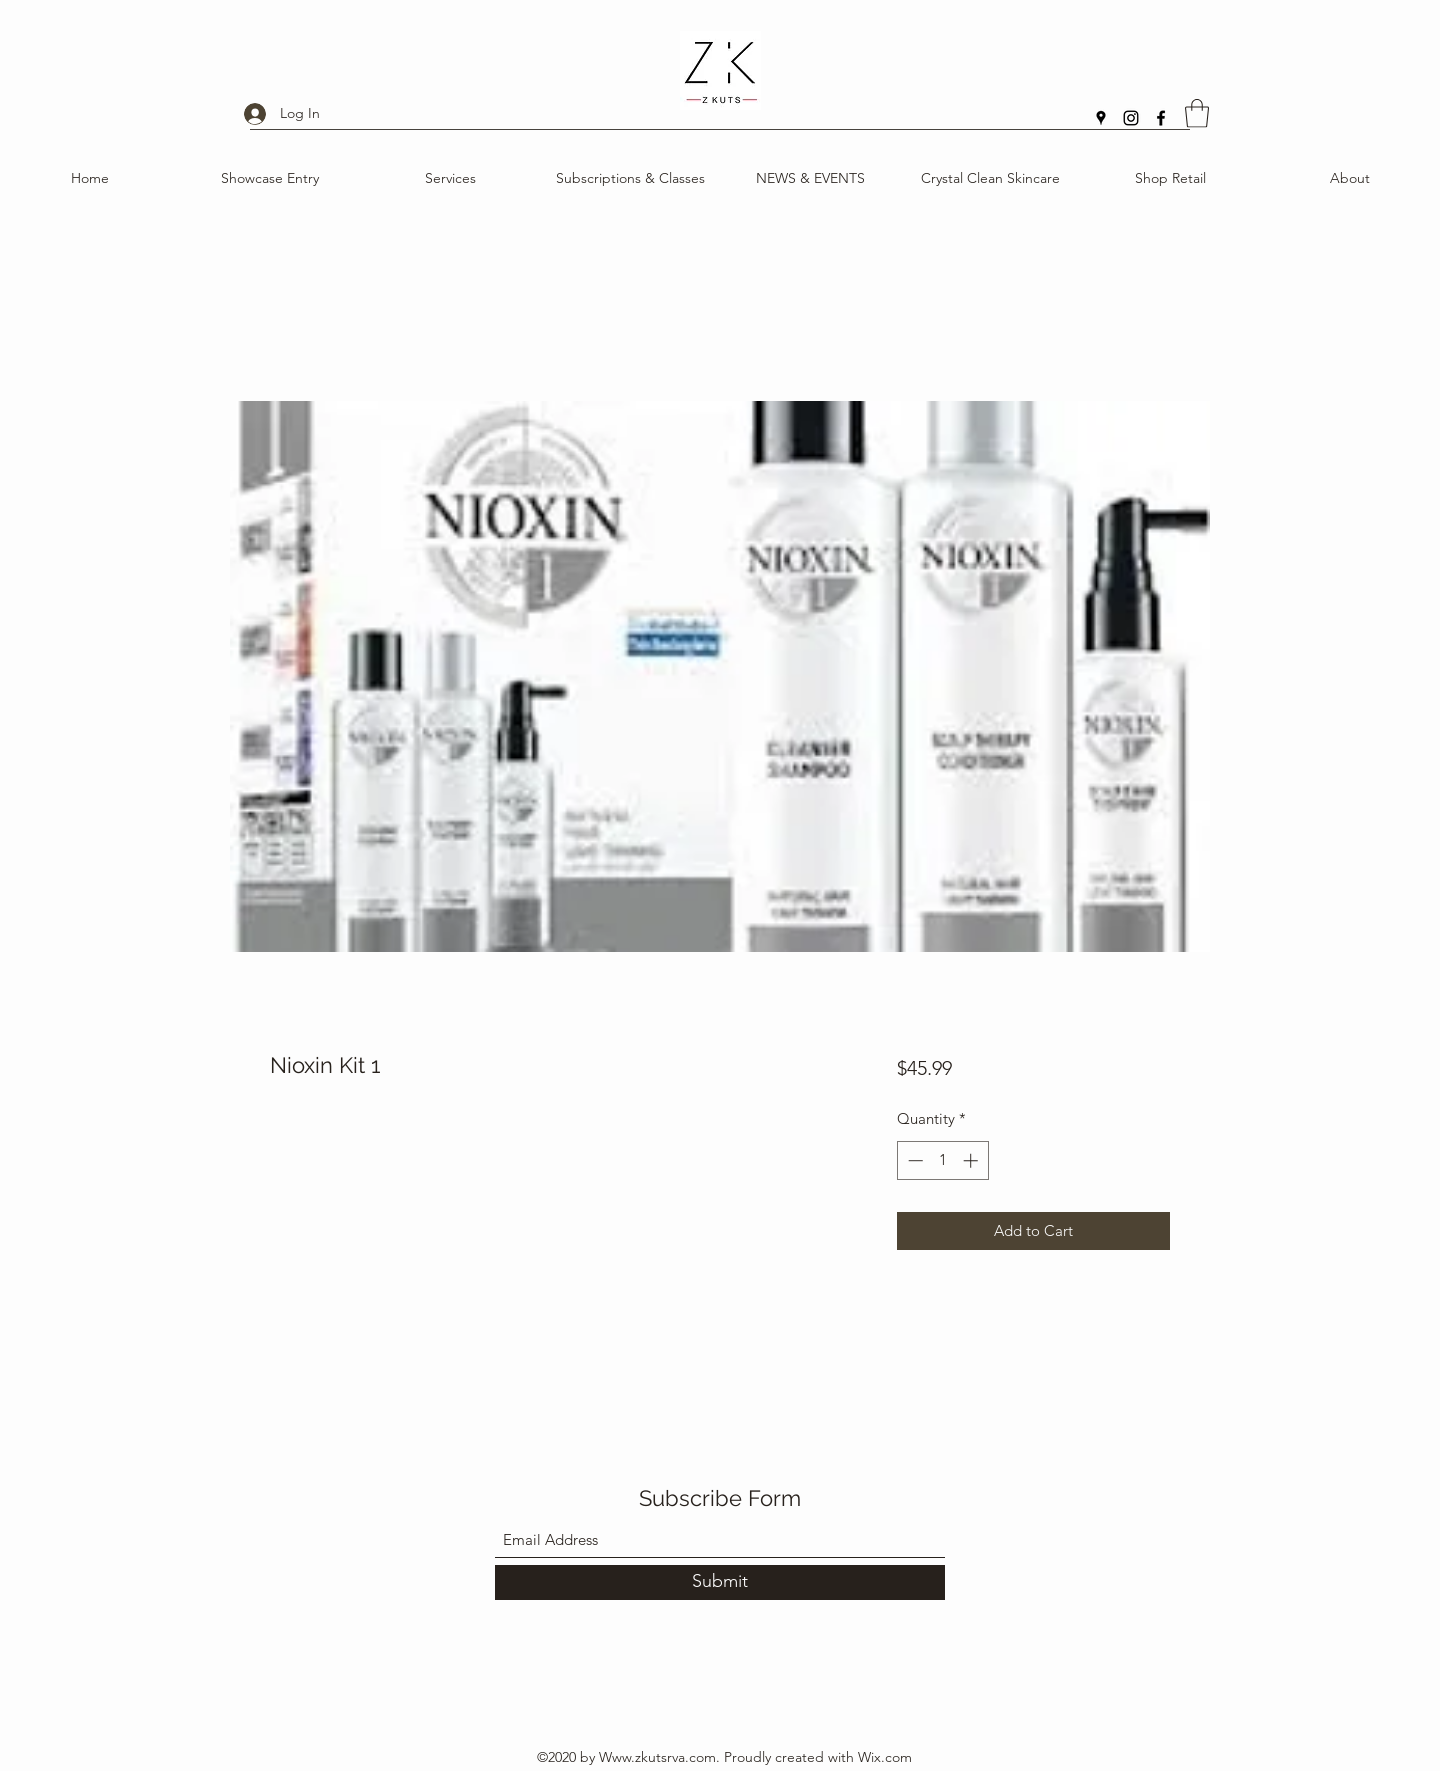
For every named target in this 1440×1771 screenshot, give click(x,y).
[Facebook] (1161, 118)
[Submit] (720, 1582)
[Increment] (972, 1160)
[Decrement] (913, 1160)
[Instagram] (1131, 118)
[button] (1197, 113)
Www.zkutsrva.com (657, 1757)
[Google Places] (1101, 118)
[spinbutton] (942, 1160)
